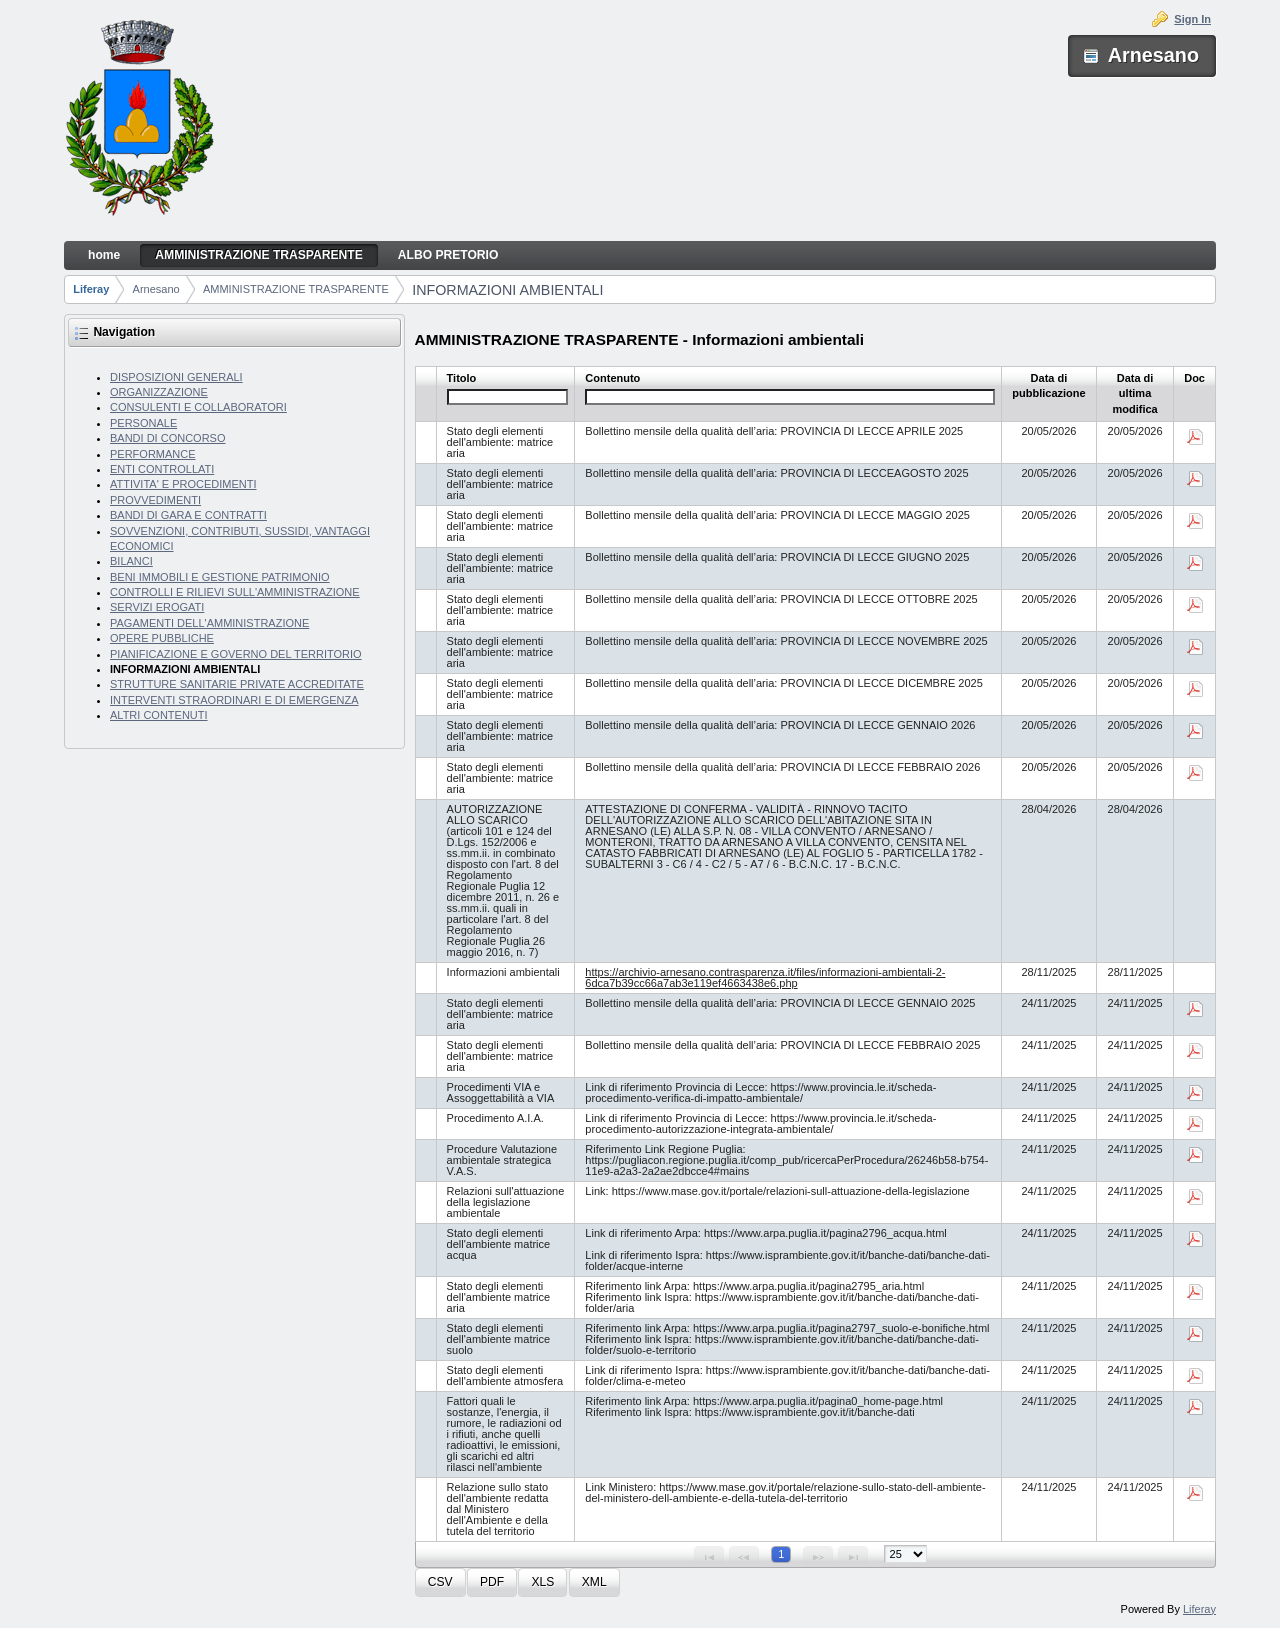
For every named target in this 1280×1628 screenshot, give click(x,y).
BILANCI (131, 561)
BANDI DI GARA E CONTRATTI (188, 515)
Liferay (91, 289)
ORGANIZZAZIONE (159, 392)
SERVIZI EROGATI (157, 607)
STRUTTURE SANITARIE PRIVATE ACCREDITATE (237, 684)
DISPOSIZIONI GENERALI (176, 377)
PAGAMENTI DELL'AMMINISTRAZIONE (209, 623)
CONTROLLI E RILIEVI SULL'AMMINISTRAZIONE (235, 592)
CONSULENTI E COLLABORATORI (198, 407)
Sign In (1192, 19)
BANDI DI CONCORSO (168, 438)
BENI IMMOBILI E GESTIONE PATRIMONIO (220, 577)
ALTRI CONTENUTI (159, 715)
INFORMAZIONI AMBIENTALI (507, 290)
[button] (440, 1582)
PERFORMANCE (153, 454)
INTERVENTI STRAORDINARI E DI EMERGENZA (234, 700)
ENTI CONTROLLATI (162, 469)
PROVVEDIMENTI (155, 500)
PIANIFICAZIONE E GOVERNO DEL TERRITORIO (236, 654)
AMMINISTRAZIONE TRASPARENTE (296, 289)
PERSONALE (143, 423)
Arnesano (156, 289)
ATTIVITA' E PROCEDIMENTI (183, 484)
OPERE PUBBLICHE (162, 638)
